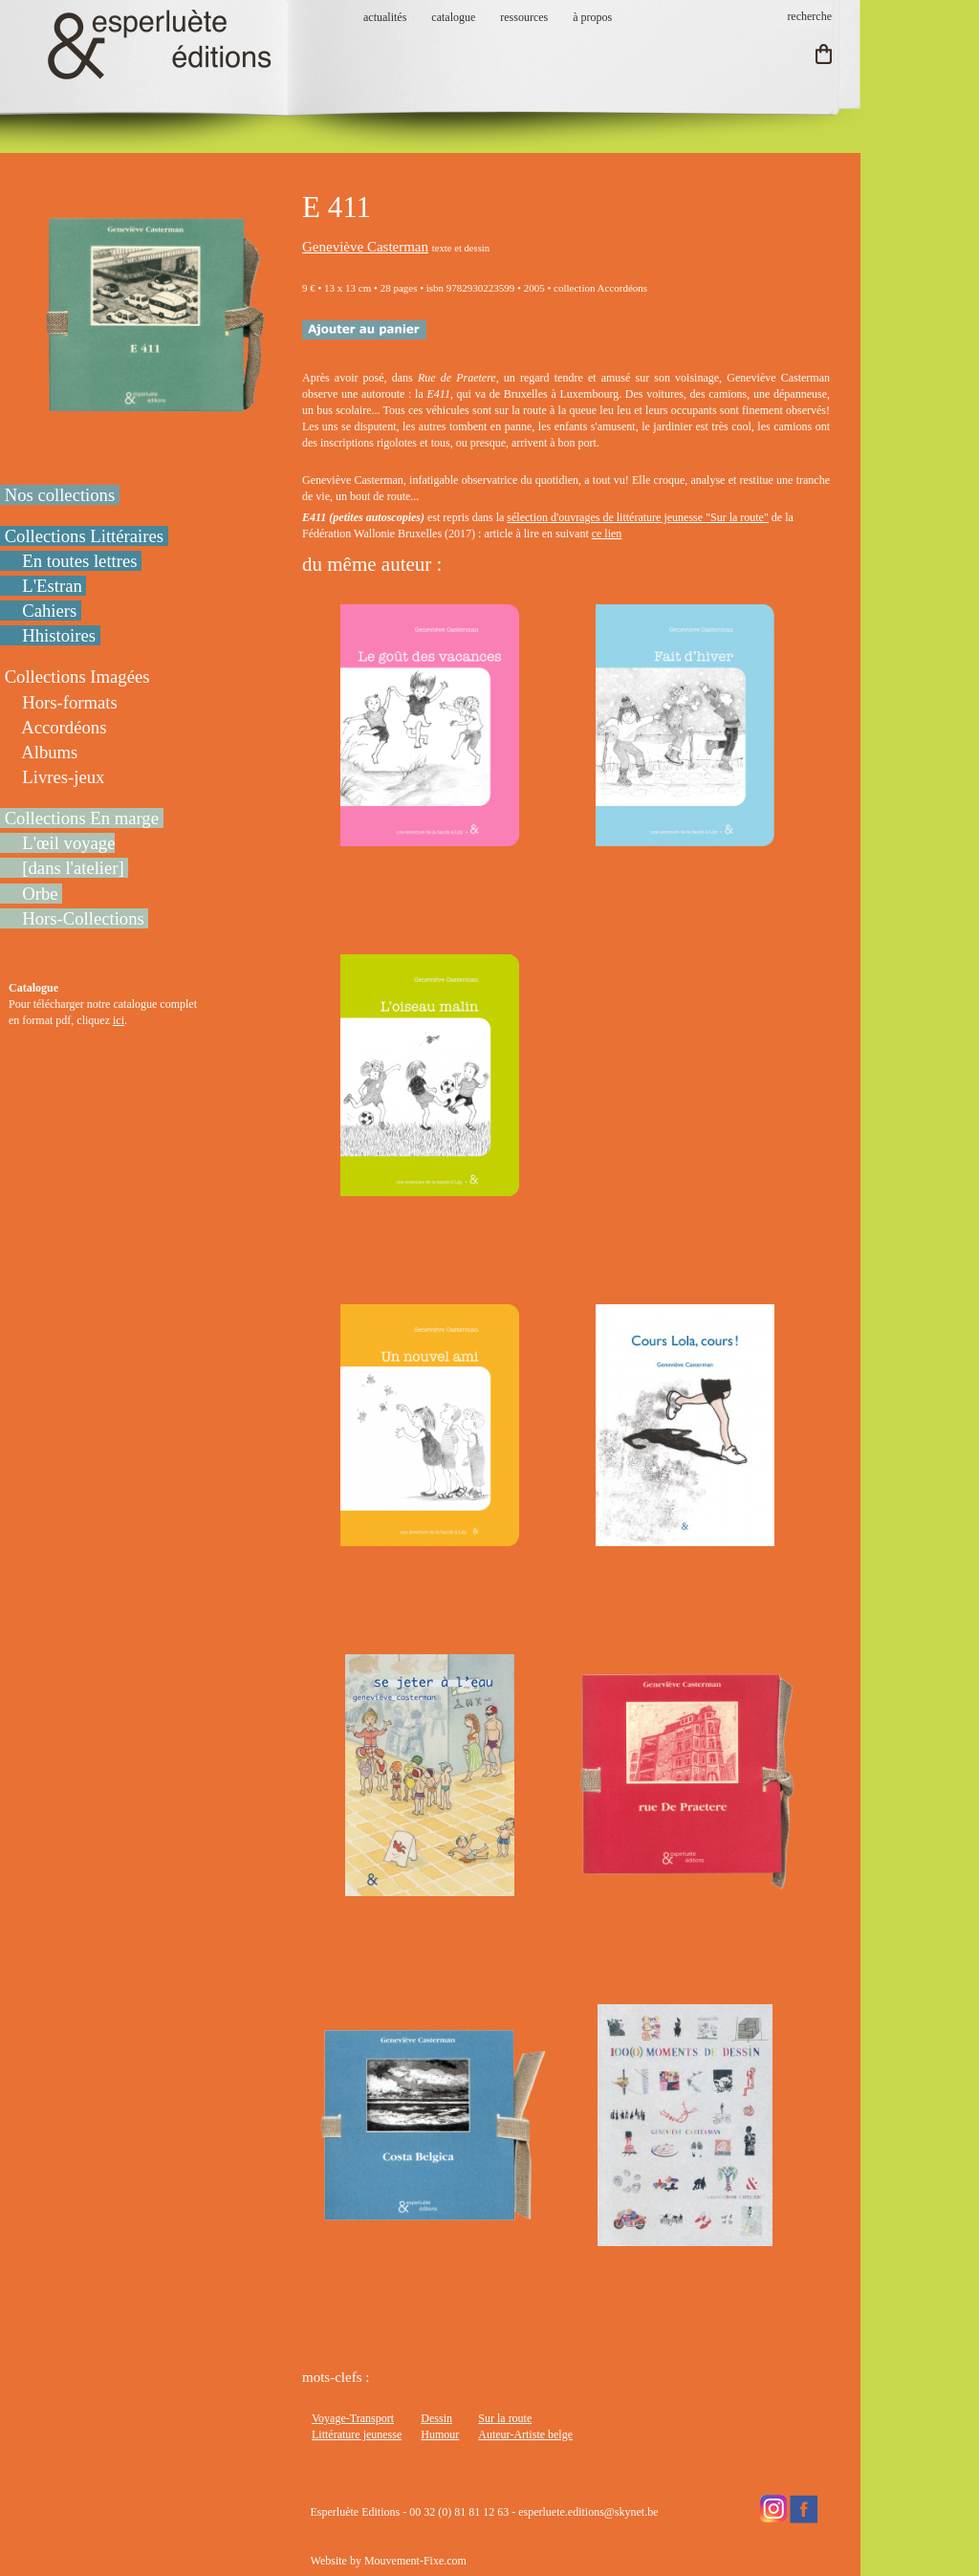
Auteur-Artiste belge (525, 2434)
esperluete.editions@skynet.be (588, 2512)
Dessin (436, 2418)
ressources (524, 17)
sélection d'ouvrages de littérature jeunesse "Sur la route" (638, 517)
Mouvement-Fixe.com (415, 2560)
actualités (384, 17)
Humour (440, 2434)
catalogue (453, 17)
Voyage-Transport (353, 2418)
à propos (592, 17)
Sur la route (505, 2418)
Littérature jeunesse (357, 2434)
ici (118, 1020)
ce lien (607, 533)
